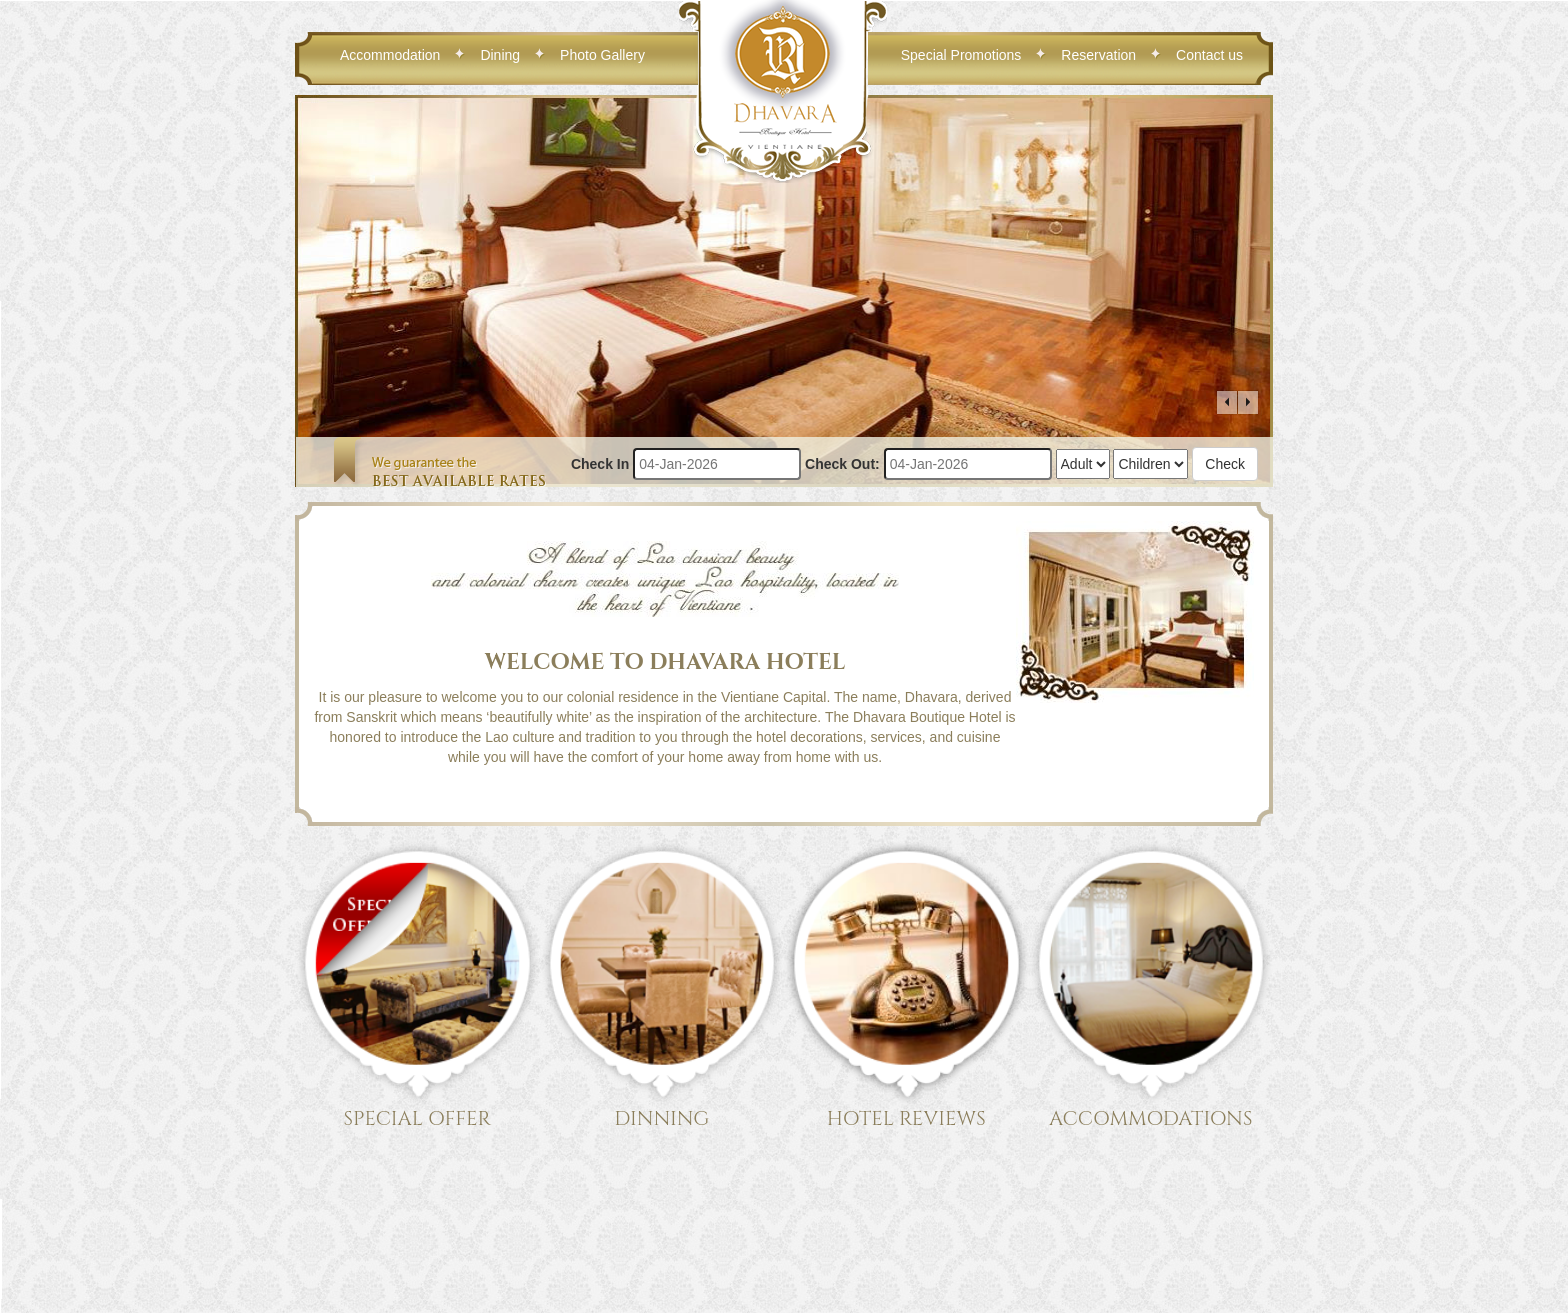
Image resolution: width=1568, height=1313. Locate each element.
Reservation (1098, 55)
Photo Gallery (602, 55)
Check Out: (842, 464)
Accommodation (390, 55)
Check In (600, 464)
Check (1225, 464)
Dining (500, 55)
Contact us (1209, 55)
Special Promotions (961, 55)
